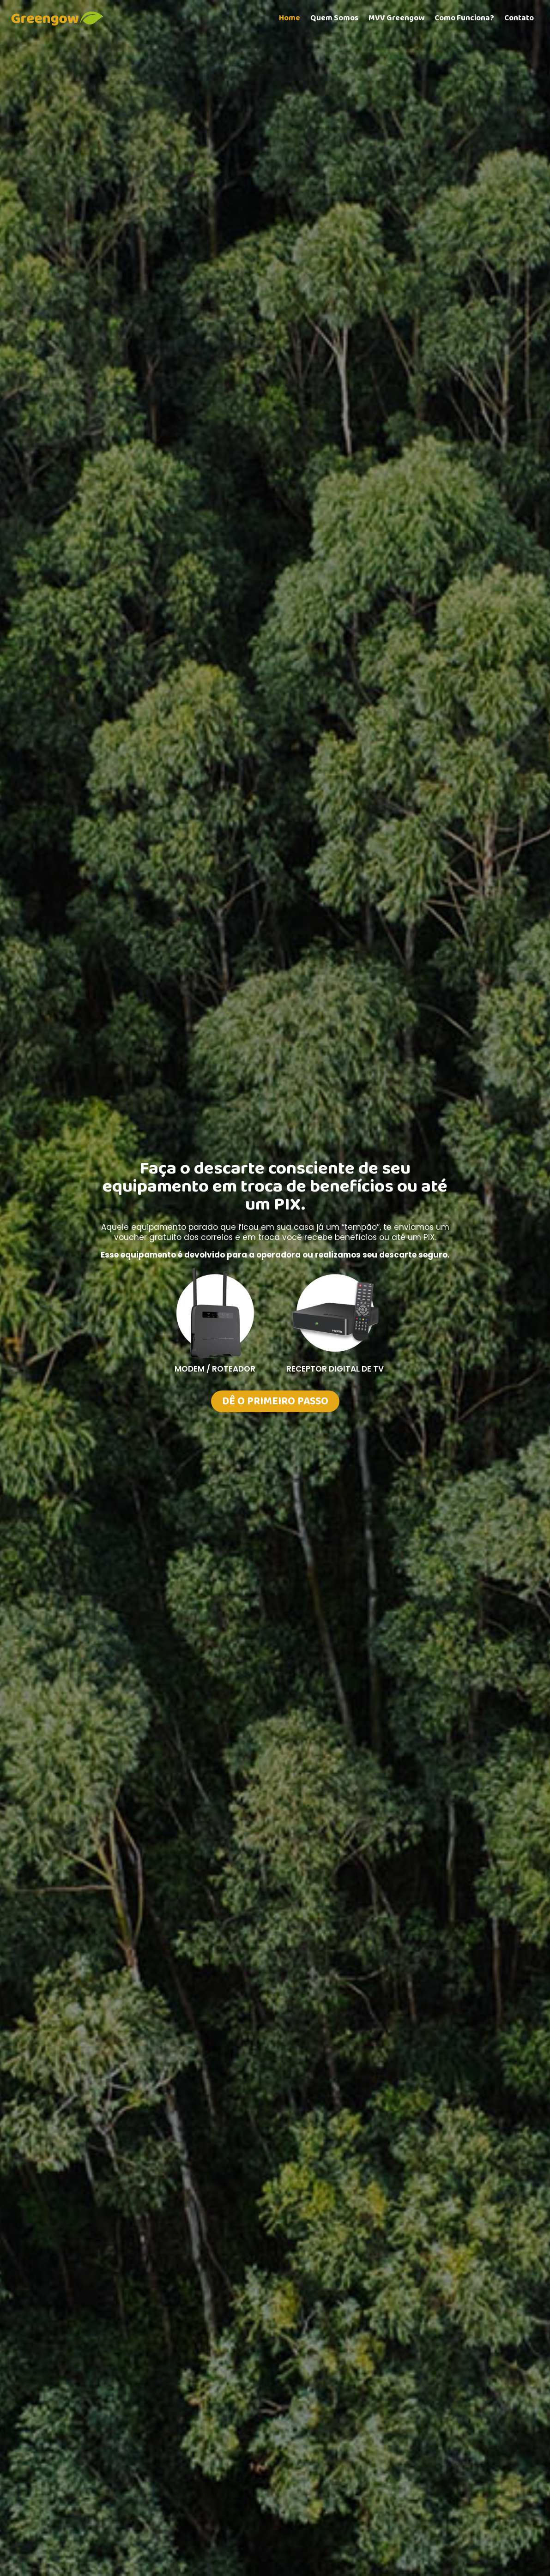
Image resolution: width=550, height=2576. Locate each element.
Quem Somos (334, 18)
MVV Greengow (396, 18)
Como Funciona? (464, 18)
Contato (519, 18)
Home (289, 18)
